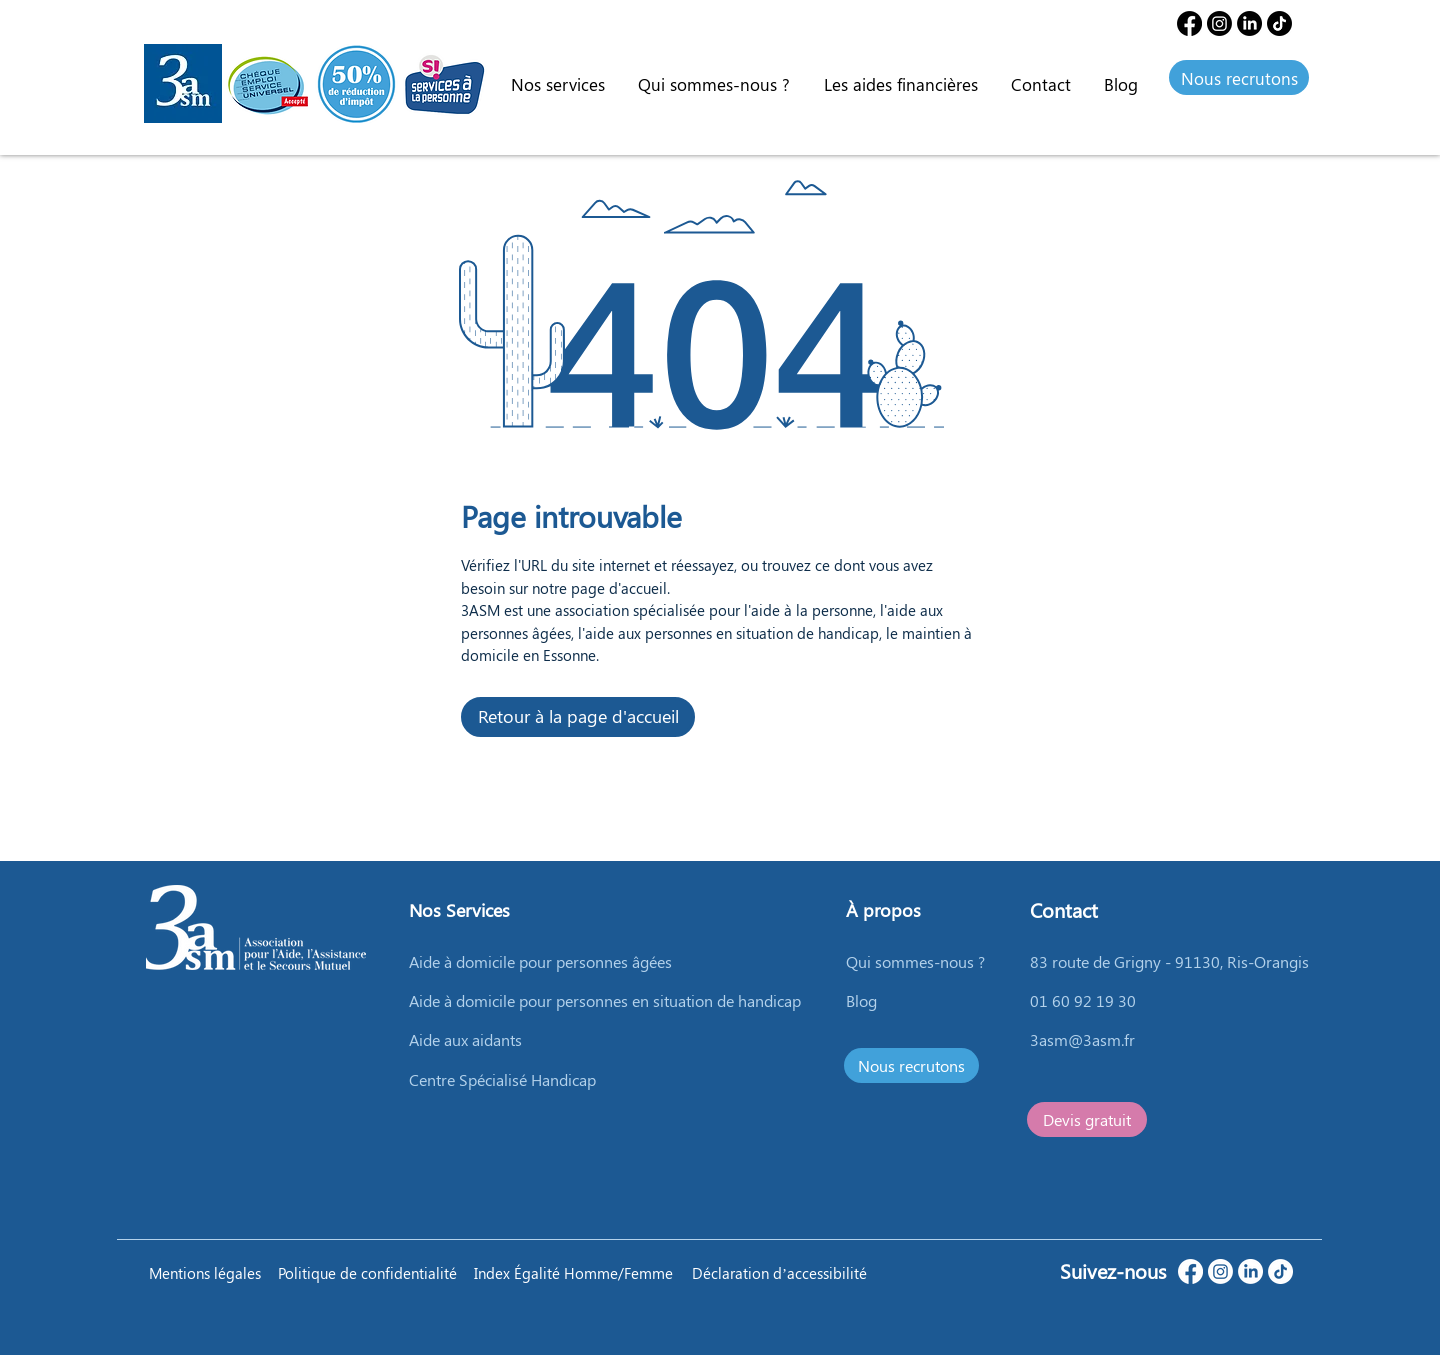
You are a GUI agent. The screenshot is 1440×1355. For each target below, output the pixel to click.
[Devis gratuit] (1087, 1119)
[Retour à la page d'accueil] (578, 717)
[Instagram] (1219, 23)
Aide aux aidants (465, 1039)
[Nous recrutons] (1239, 77)
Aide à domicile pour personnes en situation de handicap (605, 1000)
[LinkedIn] (1249, 23)
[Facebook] (1189, 23)
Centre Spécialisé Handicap (502, 1079)
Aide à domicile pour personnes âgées (540, 961)
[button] (557, 84)
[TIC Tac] (1279, 23)
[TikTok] (1280, 1271)
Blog (861, 1000)
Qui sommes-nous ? (915, 961)
